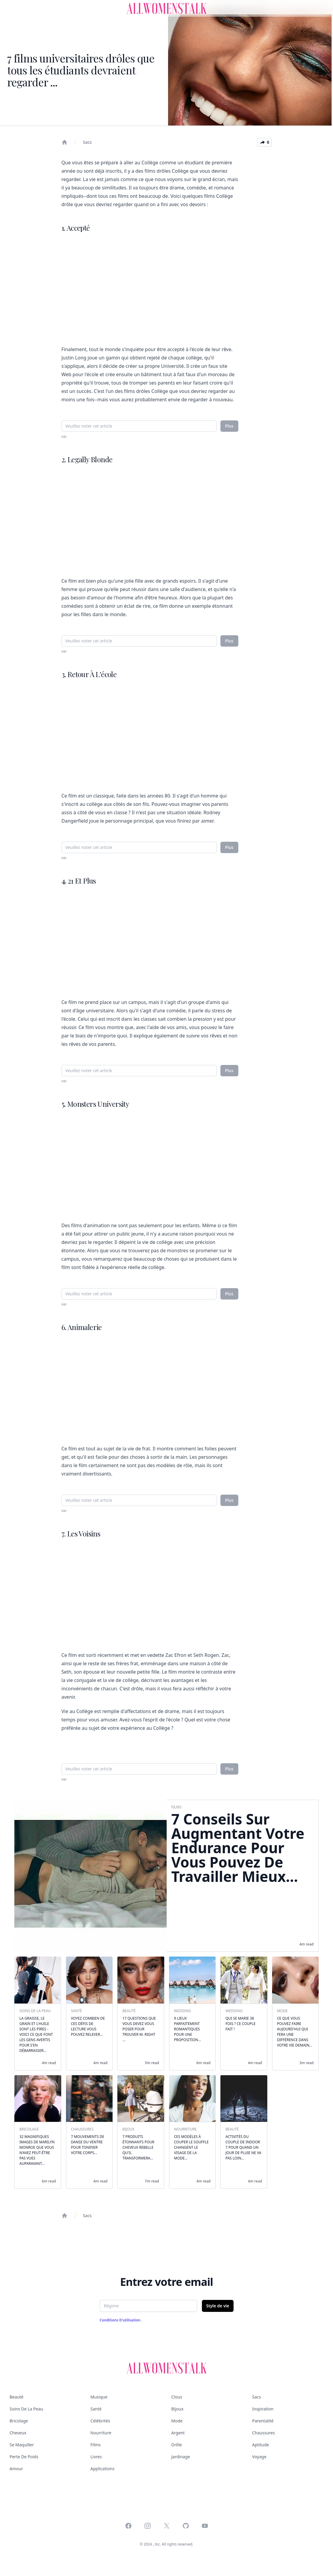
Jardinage (180, 2456)
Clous (176, 2397)
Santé (96, 2409)
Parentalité (262, 2421)
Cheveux (18, 2433)
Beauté (16, 2397)
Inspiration (262, 2409)
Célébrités (100, 2421)
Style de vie (217, 2306)
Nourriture (100, 2433)
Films (95, 2445)
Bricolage (19, 2421)
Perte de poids (24, 2456)
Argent (178, 2433)
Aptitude (260, 2445)
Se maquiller (22, 2445)
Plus (229, 426)
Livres (96, 2456)
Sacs (87, 142)
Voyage (259, 2456)
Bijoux (177, 2409)
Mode (177, 2421)
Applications (102, 2468)
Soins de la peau (26, 2409)
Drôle (176, 2445)
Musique (99, 2397)
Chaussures (263, 2433)
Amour (16, 2468)
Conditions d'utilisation (121, 2320)
